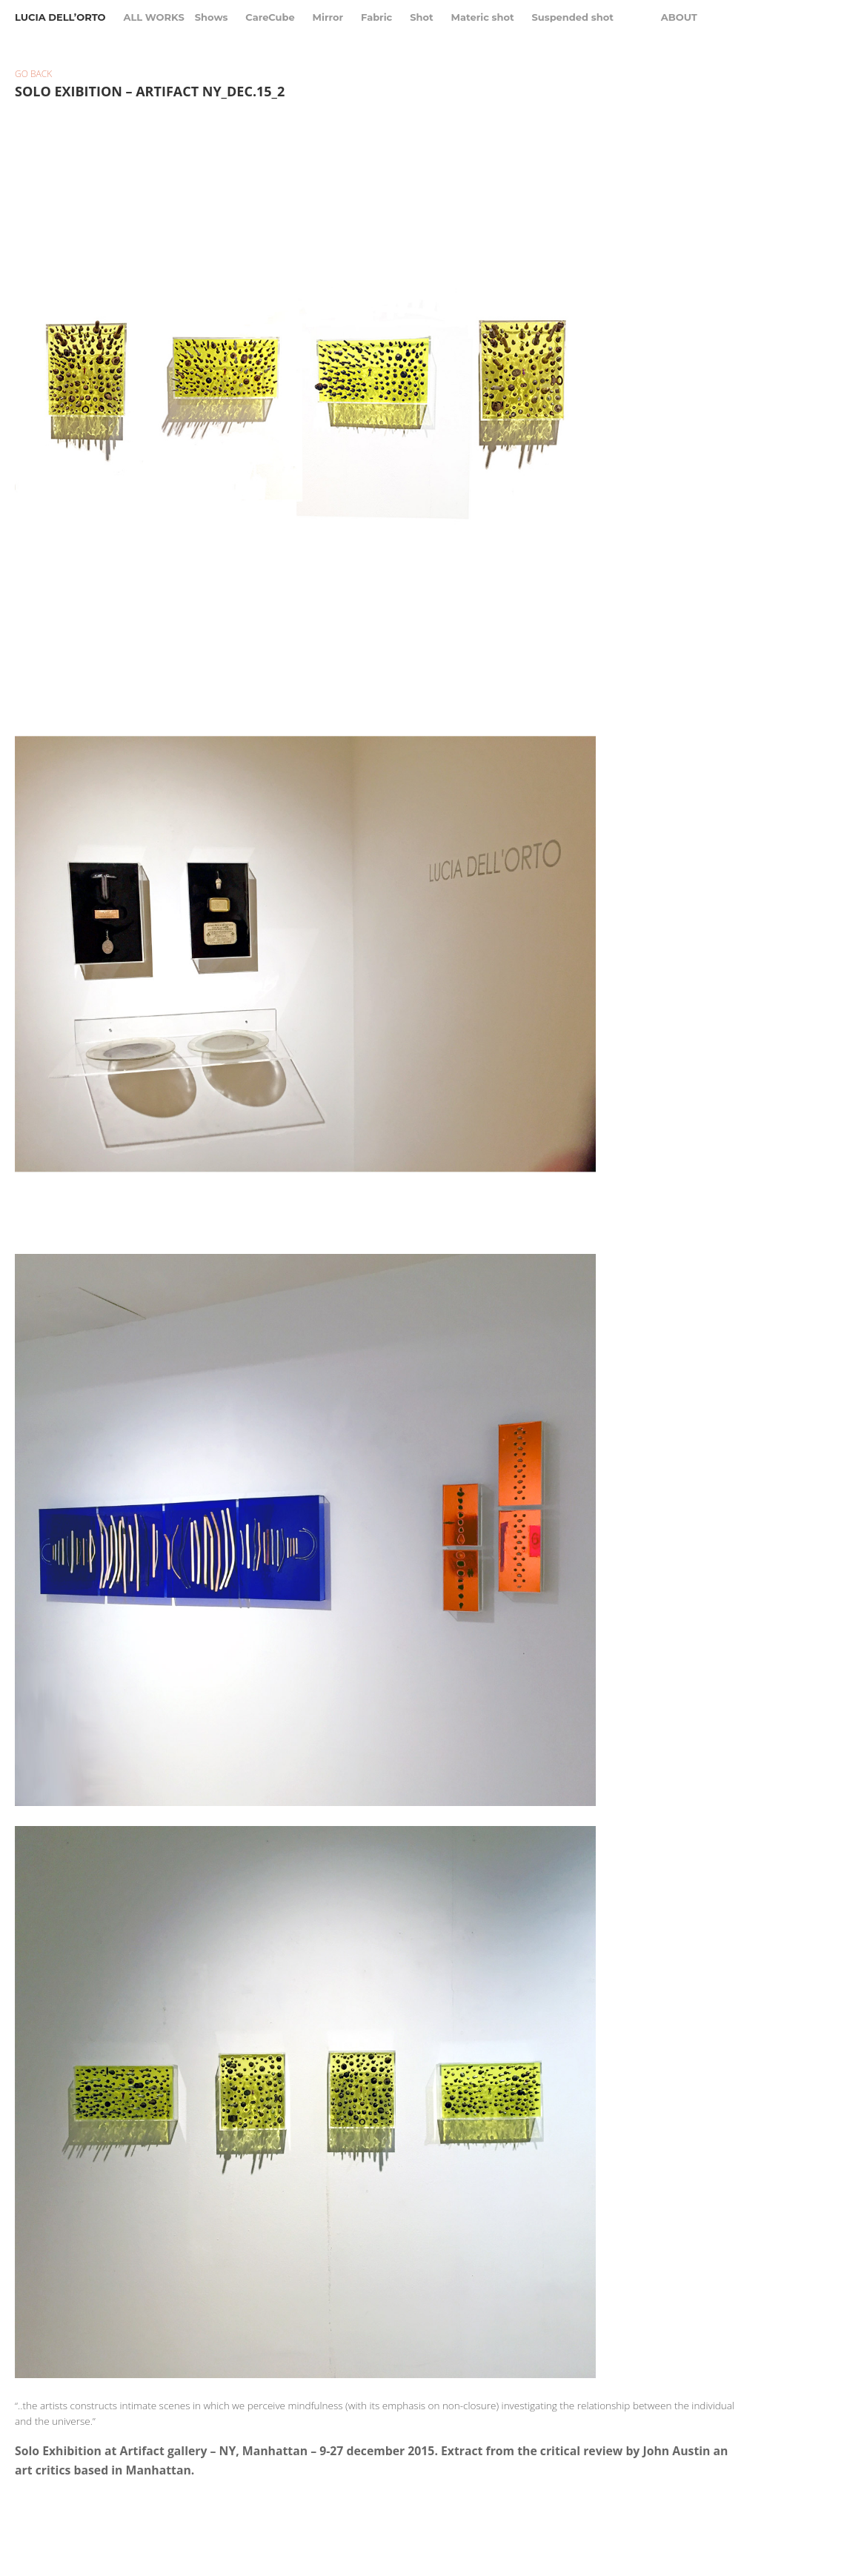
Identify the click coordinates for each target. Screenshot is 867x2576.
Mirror (328, 17)
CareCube (269, 17)
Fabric (376, 17)
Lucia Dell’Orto (60, 17)
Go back (33, 73)
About (679, 17)
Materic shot (482, 17)
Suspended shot (573, 17)
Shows (211, 17)
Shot (422, 17)
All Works (153, 17)
